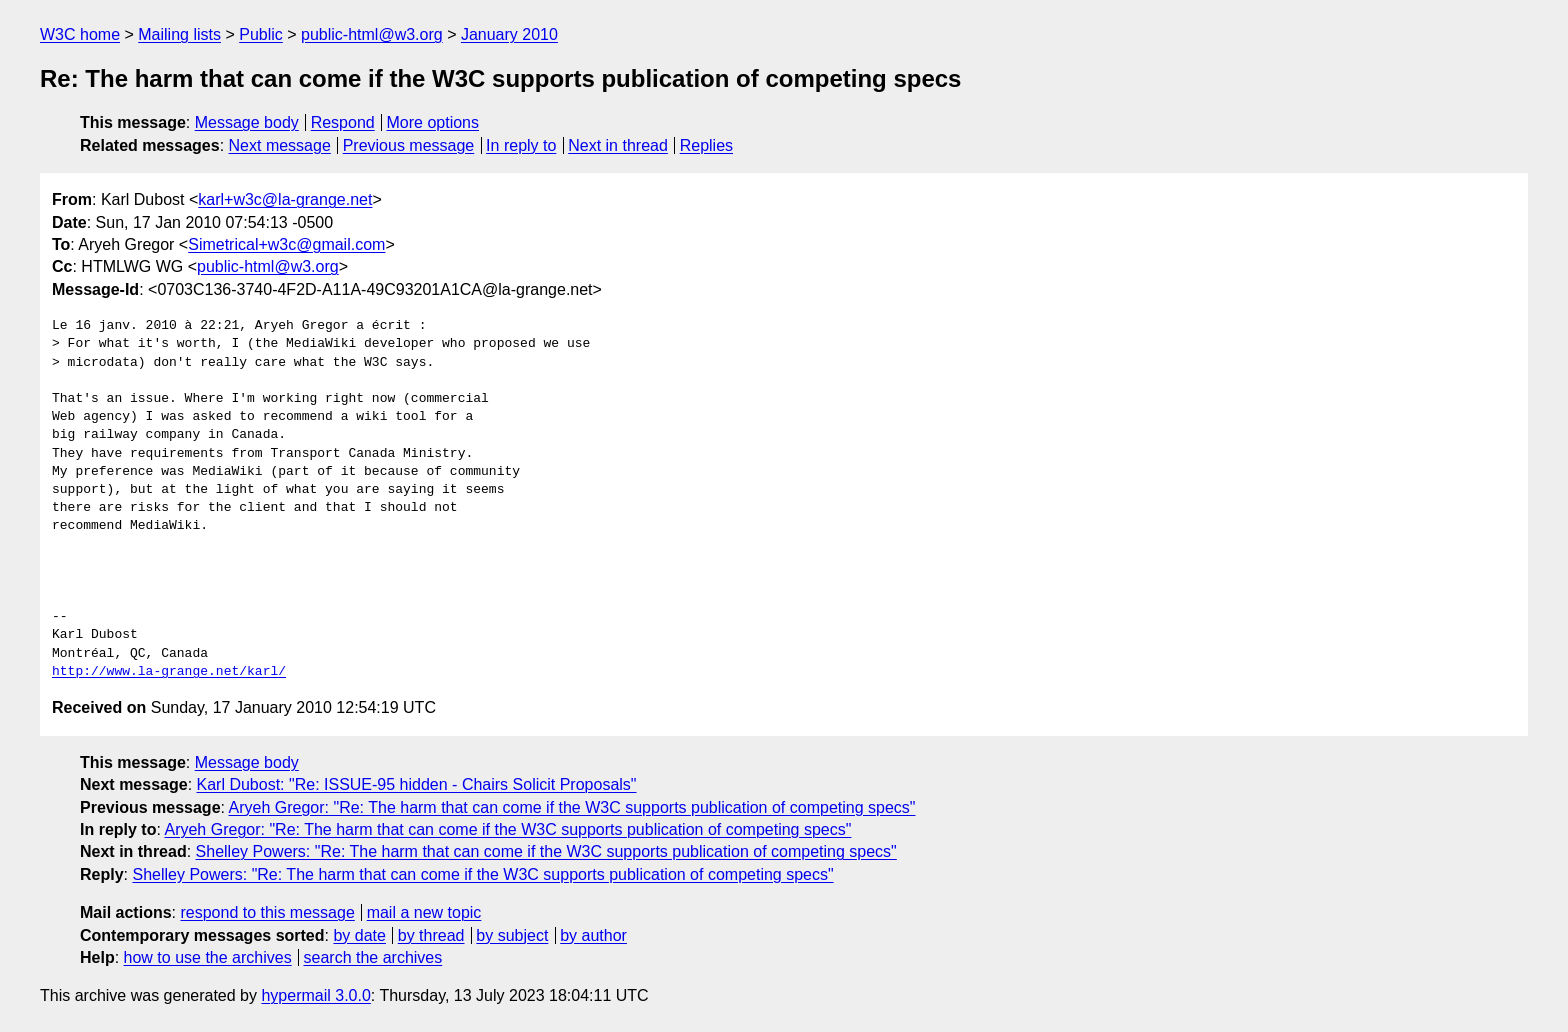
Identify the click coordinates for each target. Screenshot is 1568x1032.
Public (261, 34)
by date (359, 935)
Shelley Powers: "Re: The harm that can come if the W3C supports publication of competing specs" (546, 851)
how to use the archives (208, 957)
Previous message (409, 145)
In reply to (521, 145)
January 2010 (509, 34)
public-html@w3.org (372, 34)
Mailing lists (179, 34)
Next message (280, 145)
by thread (431, 935)
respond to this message (267, 912)
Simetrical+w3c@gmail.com (286, 244)
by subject (512, 935)
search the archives (373, 957)
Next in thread (618, 145)
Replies (706, 145)
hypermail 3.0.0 (315, 995)
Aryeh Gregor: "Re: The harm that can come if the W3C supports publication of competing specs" (572, 807)
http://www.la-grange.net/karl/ (169, 672)
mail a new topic (424, 912)
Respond (343, 122)
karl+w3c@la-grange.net (285, 199)
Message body (247, 122)
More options (433, 122)
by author (593, 935)
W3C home (80, 34)
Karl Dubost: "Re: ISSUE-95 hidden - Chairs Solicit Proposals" (417, 784)
